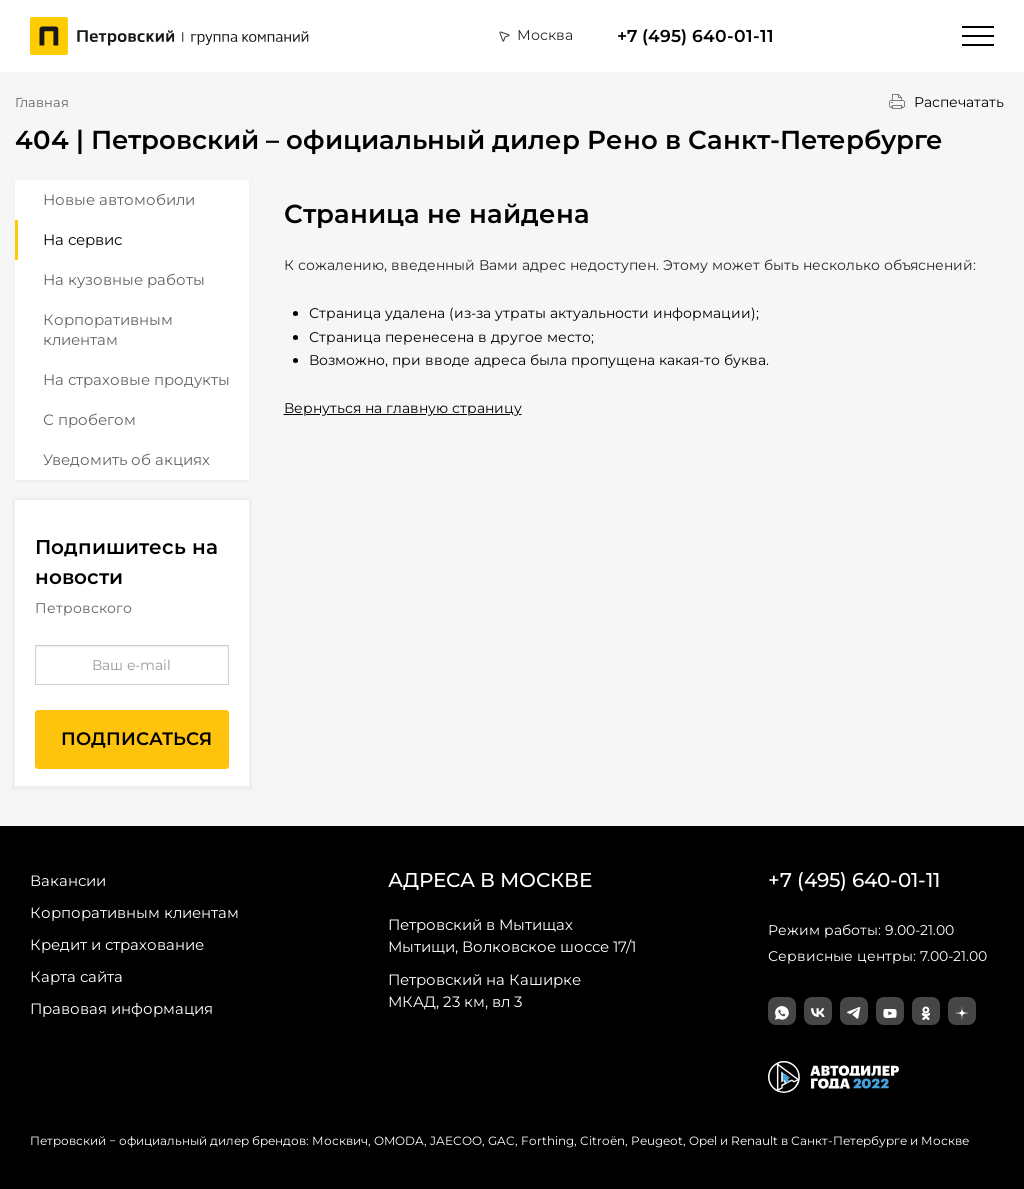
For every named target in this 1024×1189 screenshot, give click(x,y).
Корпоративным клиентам (108, 329)
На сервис (82, 239)
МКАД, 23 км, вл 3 (484, 990)
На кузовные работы (124, 279)
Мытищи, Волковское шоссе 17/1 (512, 935)
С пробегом (89, 419)
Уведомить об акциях (126, 459)
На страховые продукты (136, 379)
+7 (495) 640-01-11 (695, 36)
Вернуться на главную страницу (403, 408)
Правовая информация (121, 1008)
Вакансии (68, 880)
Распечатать (959, 102)
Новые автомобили (119, 199)
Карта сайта (76, 976)
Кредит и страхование (117, 944)
